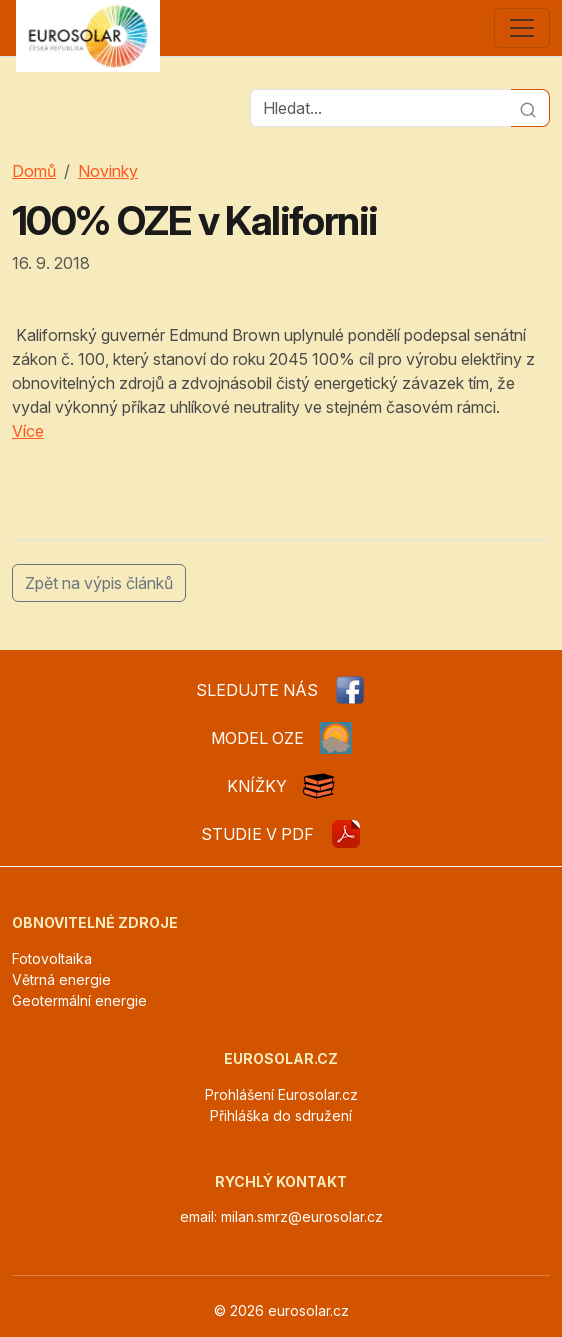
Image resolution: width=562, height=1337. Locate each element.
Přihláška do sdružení (281, 1115)
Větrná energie (61, 979)
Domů (34, 171)
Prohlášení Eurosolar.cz (281, 1094)
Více (28, 431)
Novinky (108, 171)
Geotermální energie (79, 1000)
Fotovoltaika (52, 958)
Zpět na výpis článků (99, 583)
